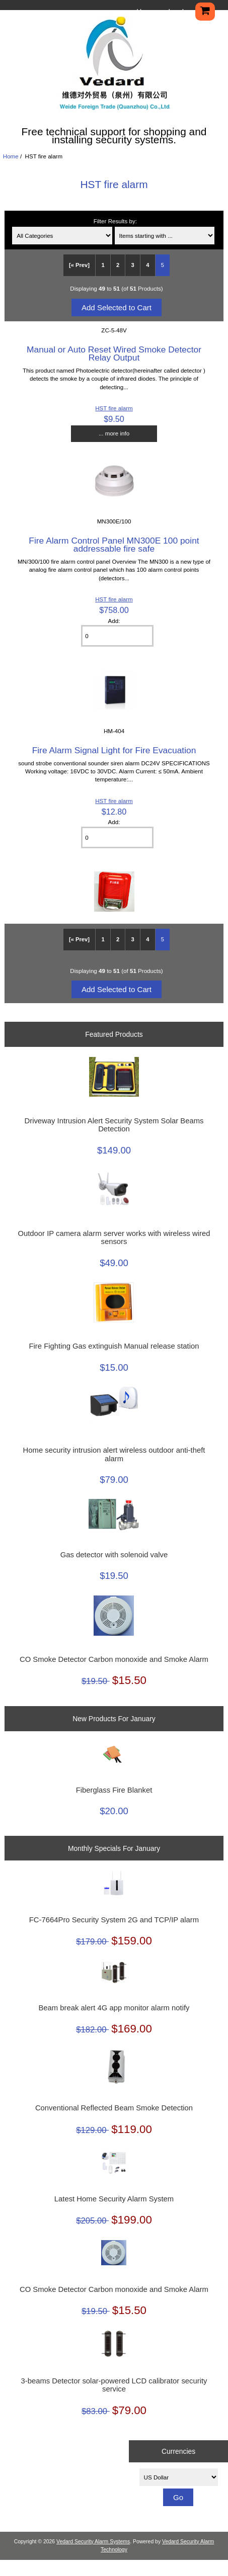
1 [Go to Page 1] (102, 265)
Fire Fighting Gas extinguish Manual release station (114, 1346)
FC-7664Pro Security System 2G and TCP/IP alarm (114, 1920)
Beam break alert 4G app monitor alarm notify (113, 2008)
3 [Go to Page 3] (132, 265)
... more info (114, 433)
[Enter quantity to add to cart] (117, 636)
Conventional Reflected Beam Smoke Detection (114, 2108)
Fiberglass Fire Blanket (114, 1790)
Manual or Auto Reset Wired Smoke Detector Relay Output (114, 353)
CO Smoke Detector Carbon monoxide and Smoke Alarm (114, 1659)
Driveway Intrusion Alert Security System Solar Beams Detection (113, 1125)
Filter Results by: (115, 221)
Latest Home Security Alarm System (114, 2199)
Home (145, 12)
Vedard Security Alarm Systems (93, 2541)
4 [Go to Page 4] (147, 265)
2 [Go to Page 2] (117, 265)
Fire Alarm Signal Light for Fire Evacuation (114, 750)
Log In (178, 12)
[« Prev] (79, 265)
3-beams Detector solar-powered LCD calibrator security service (114, 2385)
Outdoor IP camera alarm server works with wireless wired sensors (114, 1237)
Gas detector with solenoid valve (114, 1555)
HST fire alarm (114, 408)
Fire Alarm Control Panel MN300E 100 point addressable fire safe (114, 545)
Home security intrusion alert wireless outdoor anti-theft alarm (114, 1454)
